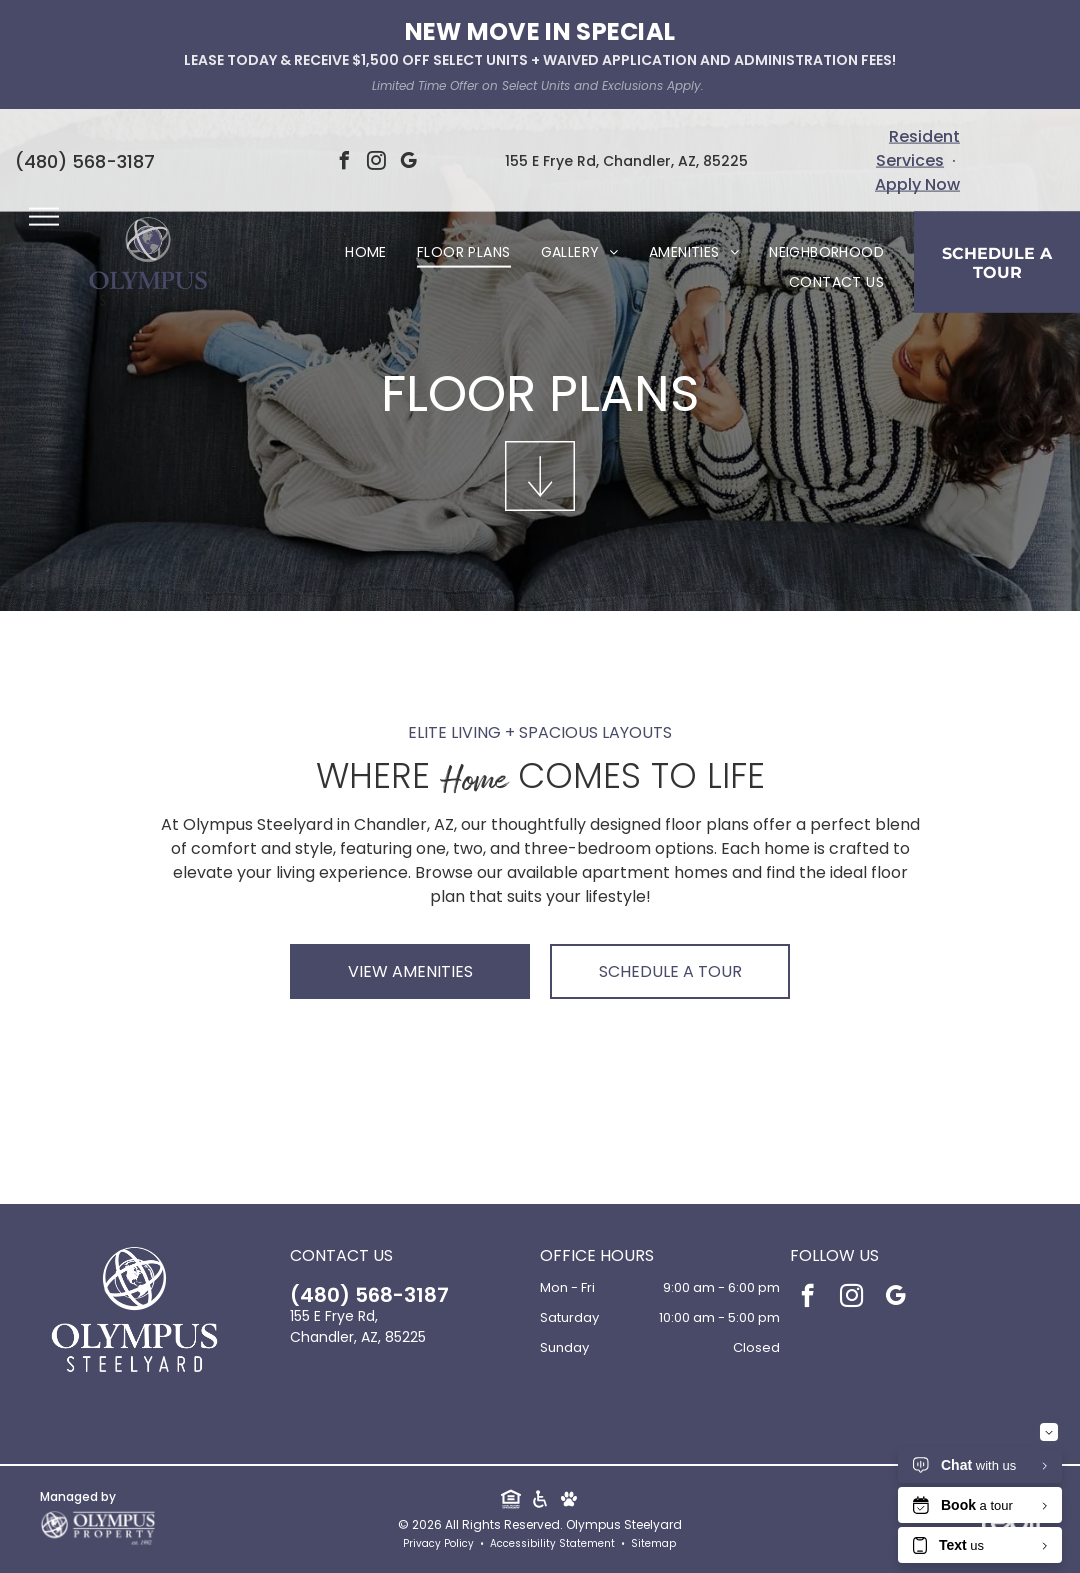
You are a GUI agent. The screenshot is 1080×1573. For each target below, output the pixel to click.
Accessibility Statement (552, 1543)
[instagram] (376, 163)
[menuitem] (366, 252)
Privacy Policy (438, 1543)
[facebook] (344, 163)
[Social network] (510, 1501)
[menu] (44, 217)
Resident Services (918, 148)
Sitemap (653, 1543)
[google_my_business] (408, 163)
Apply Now (917, 184)
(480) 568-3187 (85, 160)
